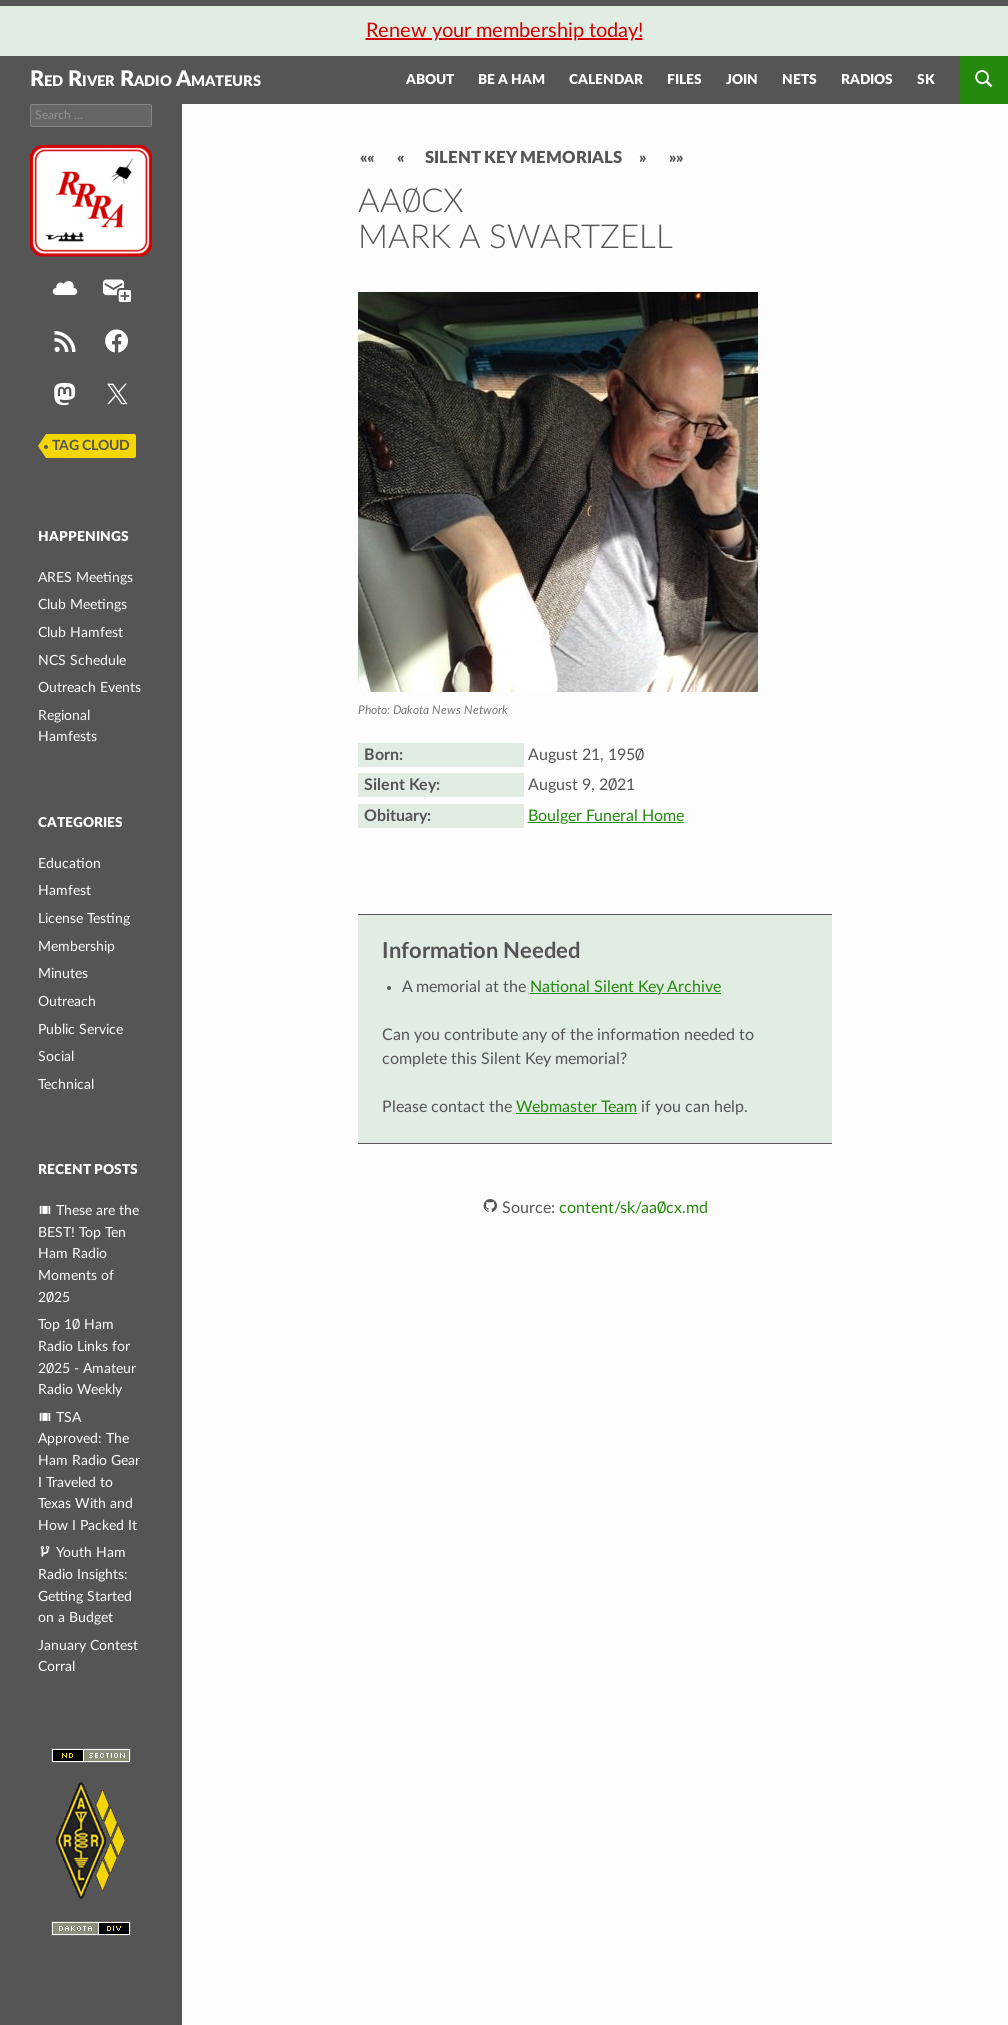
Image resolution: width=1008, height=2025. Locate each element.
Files (684, 80)
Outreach (67, 1001)
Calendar (606, 80)
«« (367, 158)
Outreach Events (89, 687)
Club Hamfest (80, 632)
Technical (66, 1084)
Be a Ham (511, 80)
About (430, 80)
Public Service (80, 1029)
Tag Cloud (91, 446)
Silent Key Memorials (523, 158)
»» (676, 158)
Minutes (63, 973)
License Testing (84, 918)
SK (926, 80)
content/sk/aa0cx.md (633, 1208)
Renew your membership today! (504, 31)
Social (56, 1056)
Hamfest (64, 890)
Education (69, 863)
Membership (76, 946)
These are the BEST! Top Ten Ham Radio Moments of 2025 (88, 1253)
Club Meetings (82, 604)
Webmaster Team (576, 1107)
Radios (867, 80)
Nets (799, 80)
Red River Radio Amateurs (145, 79)
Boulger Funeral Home (606, 816)
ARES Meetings (85, 577)
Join (742, 80)
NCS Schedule (82, 660)
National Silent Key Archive (625, 987)
